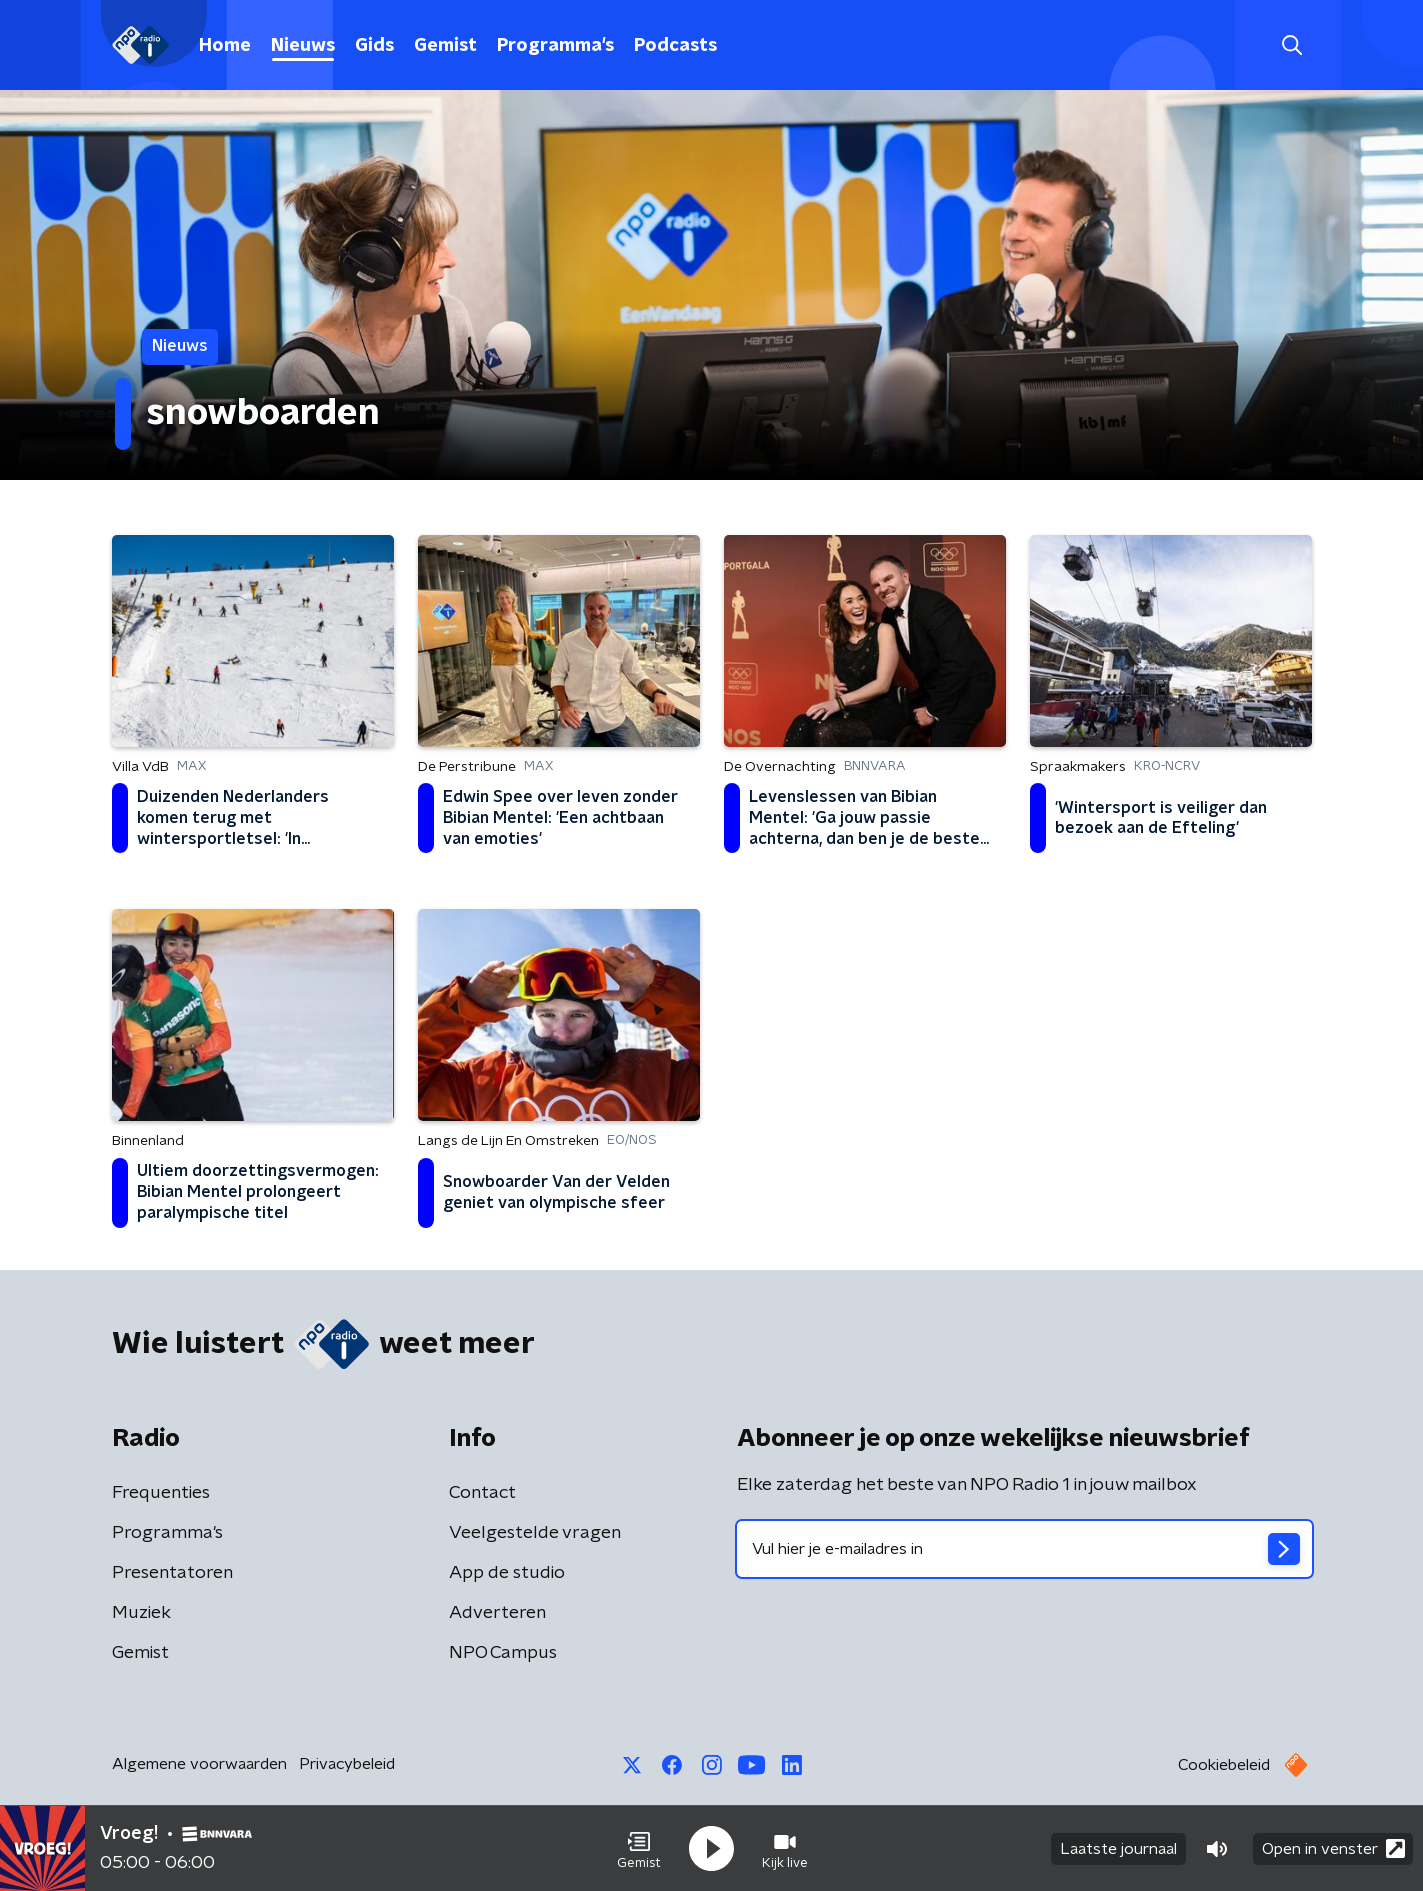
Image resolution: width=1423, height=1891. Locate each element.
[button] (639, 1849)
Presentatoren (172, 1573)
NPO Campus (503, 1653)
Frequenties (161, 1493)
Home (225, 46)
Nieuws (303, 46)
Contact (482, 1493)
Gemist (445, 46)
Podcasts (675, 46)
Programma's (555, 46)
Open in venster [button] (1333, 1848)
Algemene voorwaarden (199, 1764)
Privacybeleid (347, 1764)
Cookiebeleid (1224, 1765)
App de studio (507, 1573)
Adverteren (497, 1613)
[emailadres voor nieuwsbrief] (1024, 1549)
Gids (374, 46)
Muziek (141, 1613)
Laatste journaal (1118, 1849)
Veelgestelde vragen (535, 1533)
